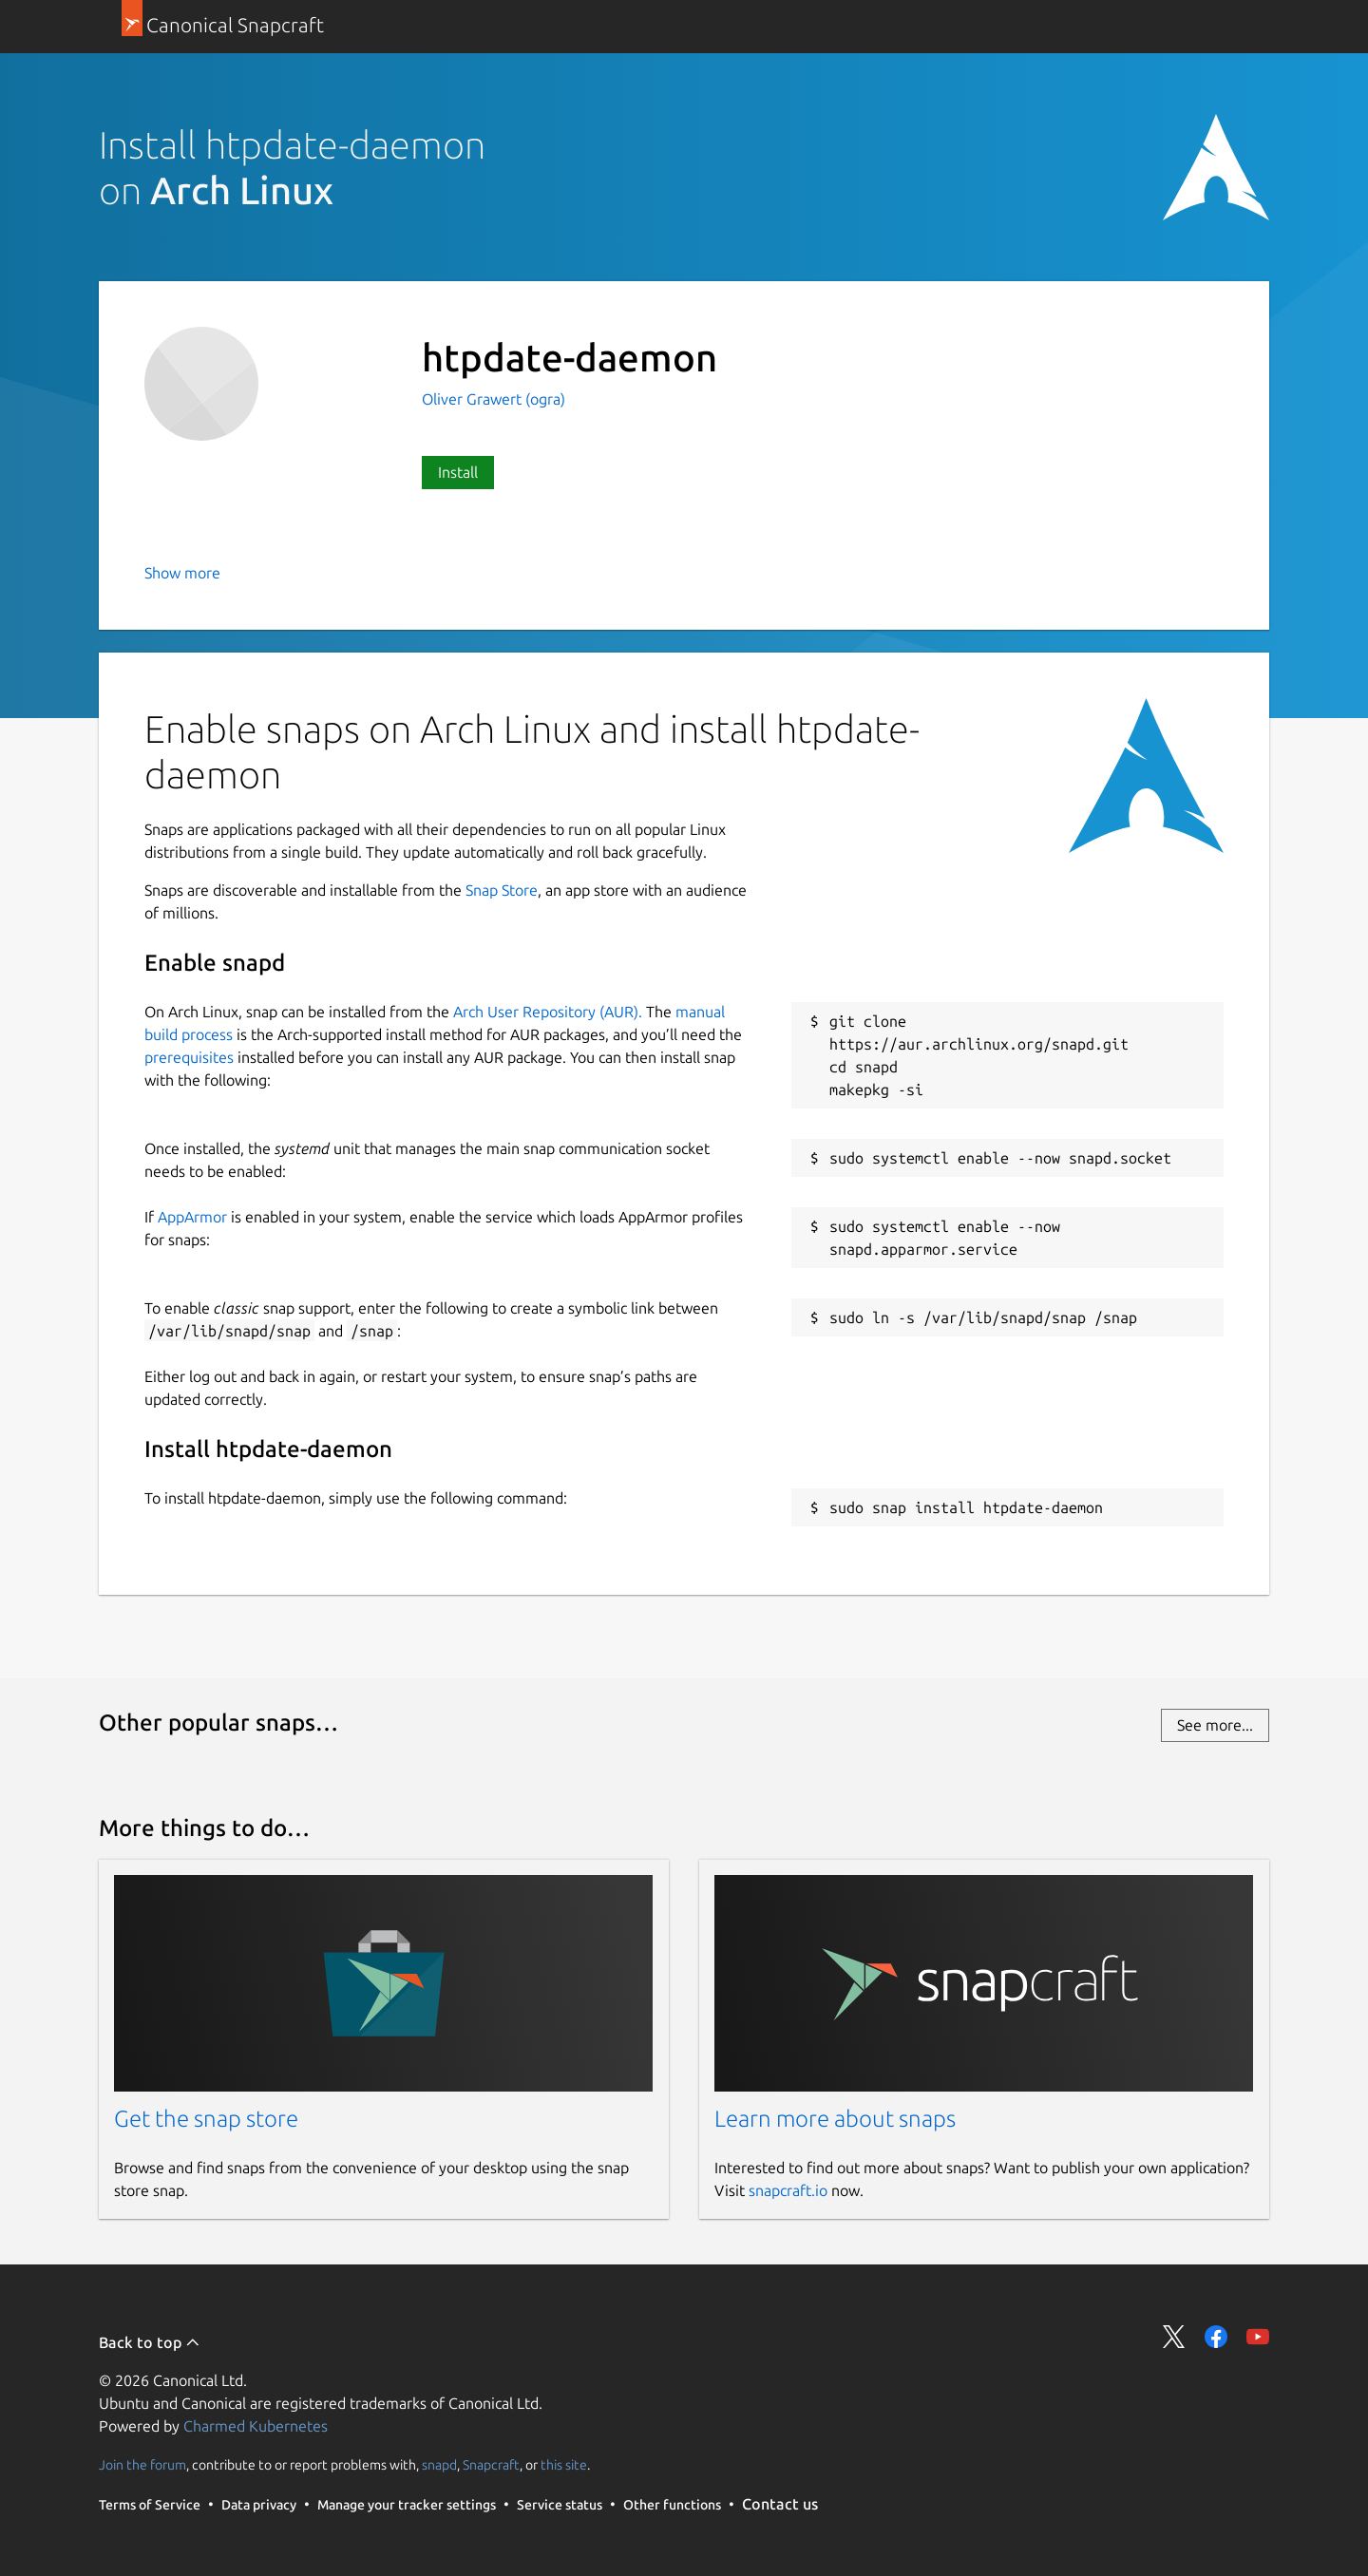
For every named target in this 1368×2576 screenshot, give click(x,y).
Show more (182, 572)
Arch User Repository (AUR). (547, 1011)
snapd (439, 2464)
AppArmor (192, 1216)
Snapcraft (491, 2464)
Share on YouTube (1257, 2336)
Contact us (780, 2503)
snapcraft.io (788, 2190)
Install (458, 472)
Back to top (149, 2342)
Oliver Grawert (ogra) (493, 398)
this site (564, 2464)
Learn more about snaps (835, 2118)
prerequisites (189, 1057)
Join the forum (142, 2464)
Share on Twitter (1174, 2336)
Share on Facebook (1216, 2336)
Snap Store (502, 890)
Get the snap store (206, 2118)
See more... (1215, 1724)
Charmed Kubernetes (255, 2425)
